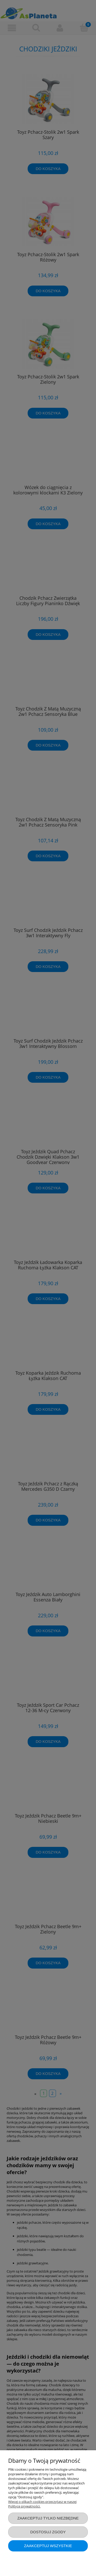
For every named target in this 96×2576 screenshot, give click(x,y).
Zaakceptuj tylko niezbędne (48, 2518)
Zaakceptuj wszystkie (48, 2546)
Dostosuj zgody (48, 2532)
